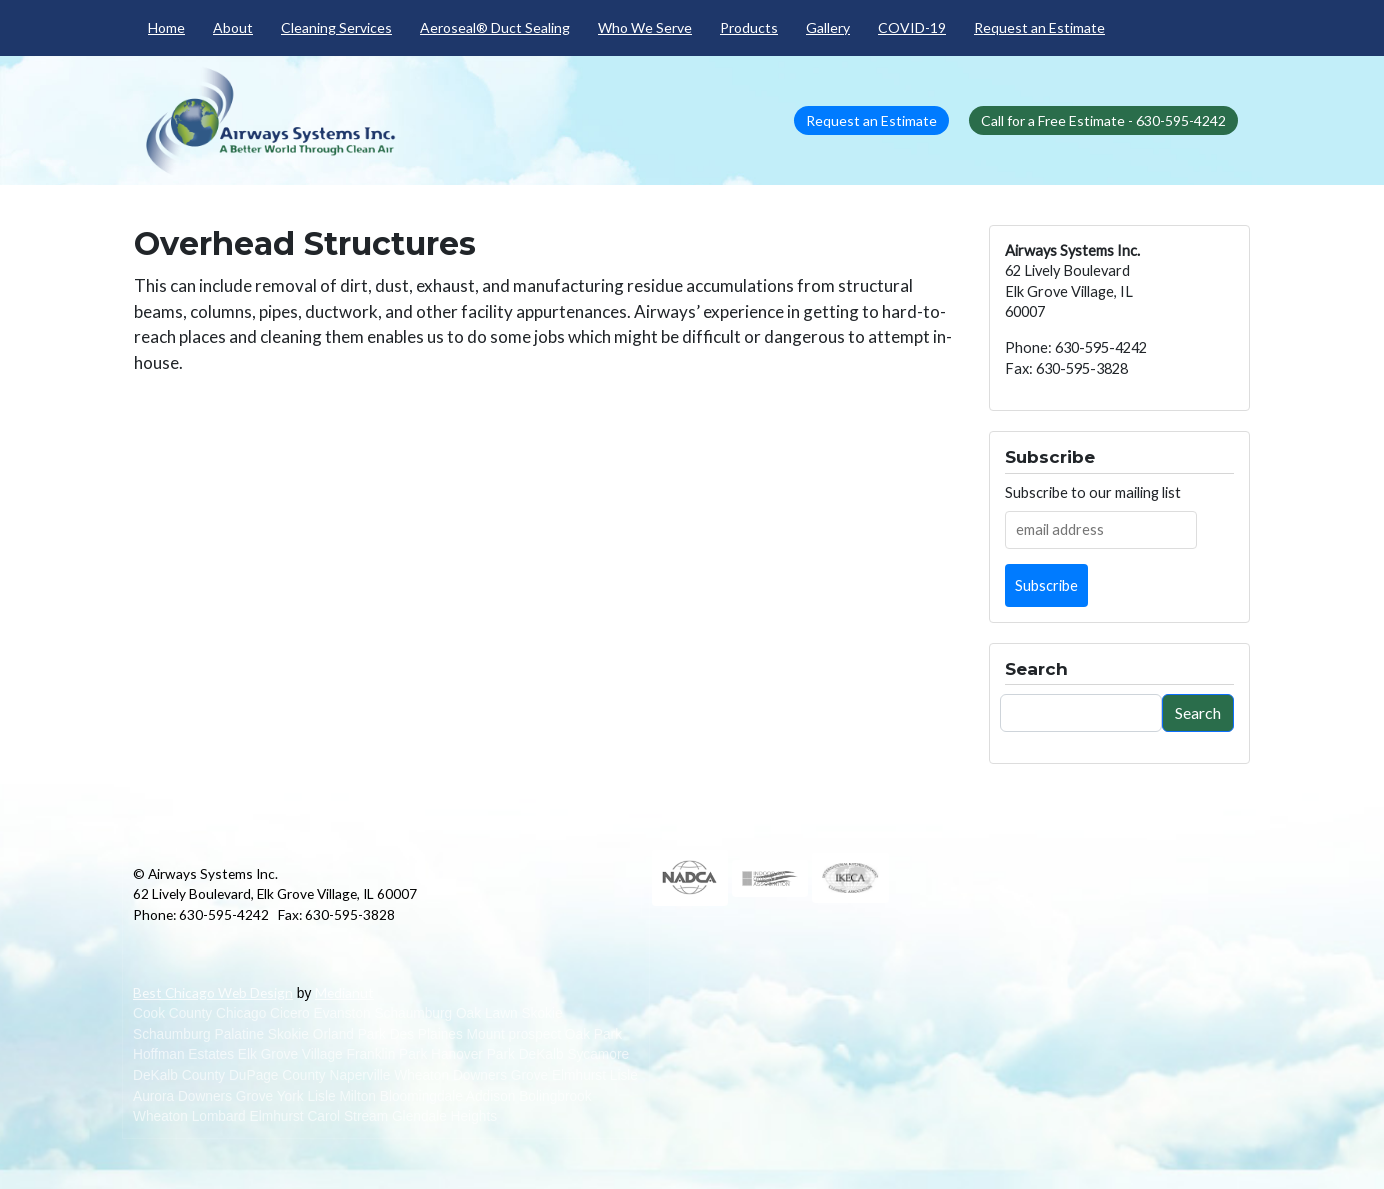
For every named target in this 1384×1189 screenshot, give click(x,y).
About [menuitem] (233, 27)
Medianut (344, 992)
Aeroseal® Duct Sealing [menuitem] (495, 27)
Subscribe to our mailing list (1093, 492)
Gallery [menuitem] (828, 27)
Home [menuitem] (166, 27)
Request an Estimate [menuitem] (1039, 27)
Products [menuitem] (749, 27)
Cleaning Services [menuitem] (336, 27)
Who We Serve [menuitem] (645, 27)
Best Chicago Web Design (213, 992)
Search (1198, 712)
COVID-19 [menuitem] (912, 27)
